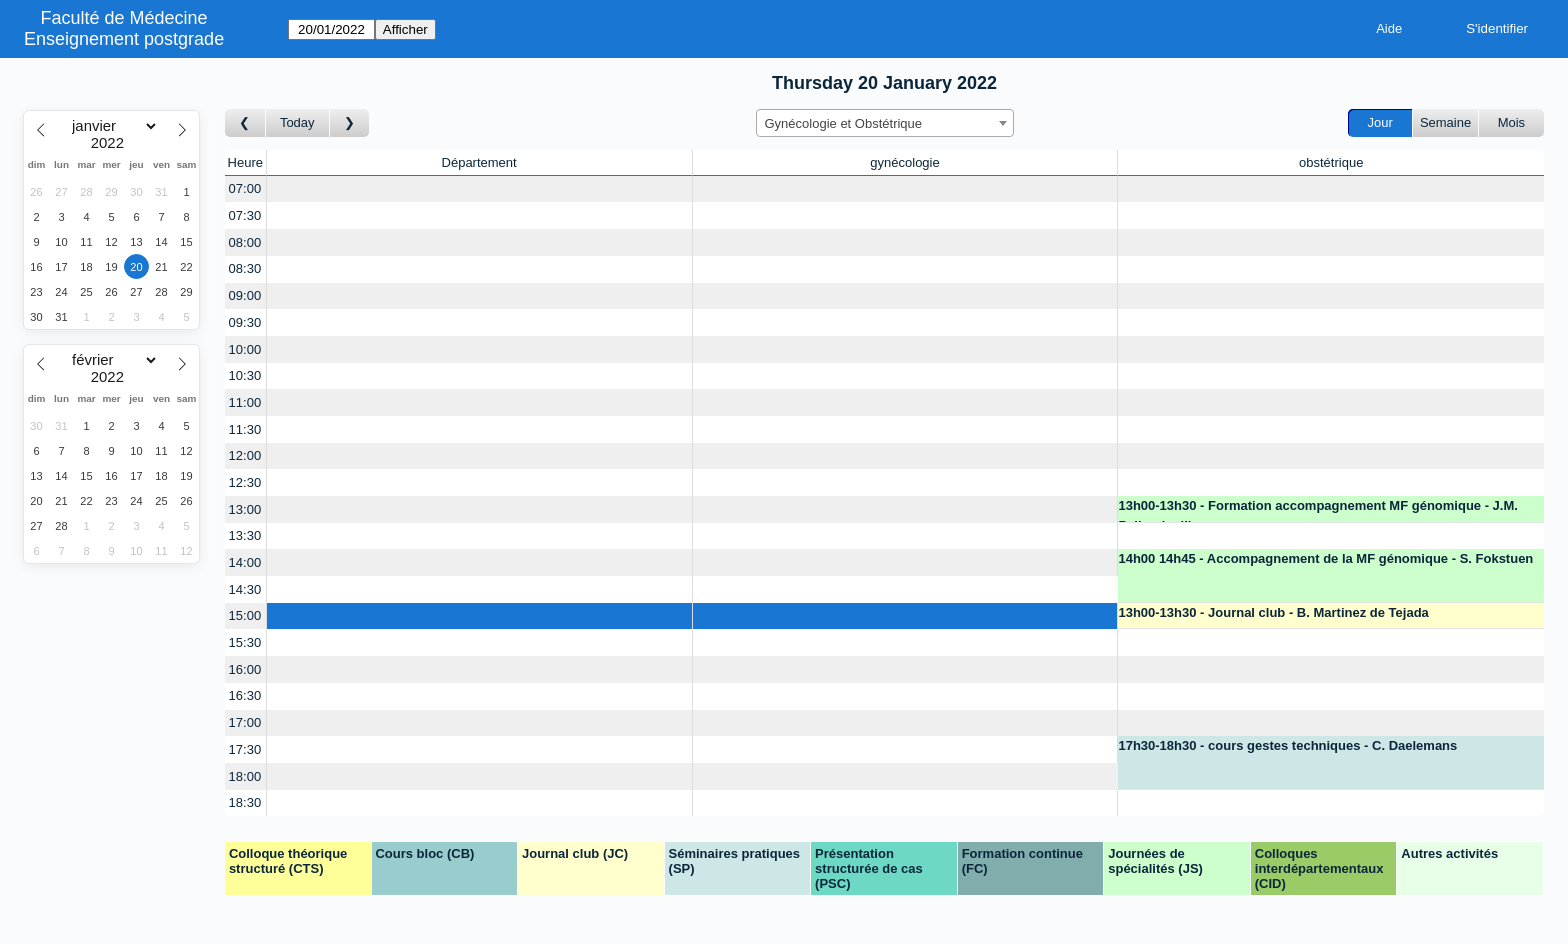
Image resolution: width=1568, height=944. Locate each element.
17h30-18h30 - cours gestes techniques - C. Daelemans (1287, 745)
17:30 (245, 749)
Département (479, 162)
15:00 (245, 615)
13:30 (245, 535)
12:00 (245, 455)
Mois (1511, 122)
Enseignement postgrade (124, 39)
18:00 (245, 776)
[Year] (112, 143)
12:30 (245, 482)
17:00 (245, 722)
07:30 (245, 215)
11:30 (245, 429)
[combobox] (885, 123)
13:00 (245, 509)
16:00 (245, 669)
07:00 (245, 188)
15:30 (245, 642)
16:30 (245, 695)
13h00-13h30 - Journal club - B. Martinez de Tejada (1273, 612)
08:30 (245, 268)
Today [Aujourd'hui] (297, 122)
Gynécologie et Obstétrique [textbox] (844, 123)
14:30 (245, 589)
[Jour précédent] (245, 123)
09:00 (245, 295)
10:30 (245, 375)
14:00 (245, 562)
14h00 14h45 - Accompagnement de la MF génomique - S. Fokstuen (1325, 558)
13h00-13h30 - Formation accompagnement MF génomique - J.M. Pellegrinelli (1317, 510)
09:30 (245, 322)
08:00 (245, 242)
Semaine (1445, 122)
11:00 (245, 402)
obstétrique (1331, 162)
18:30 (245, 802)
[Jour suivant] (350, 123)
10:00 (245, 349)
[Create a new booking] (479, 189)
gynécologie (904, 162)
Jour (1380, 122)
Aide (1389, 28)
